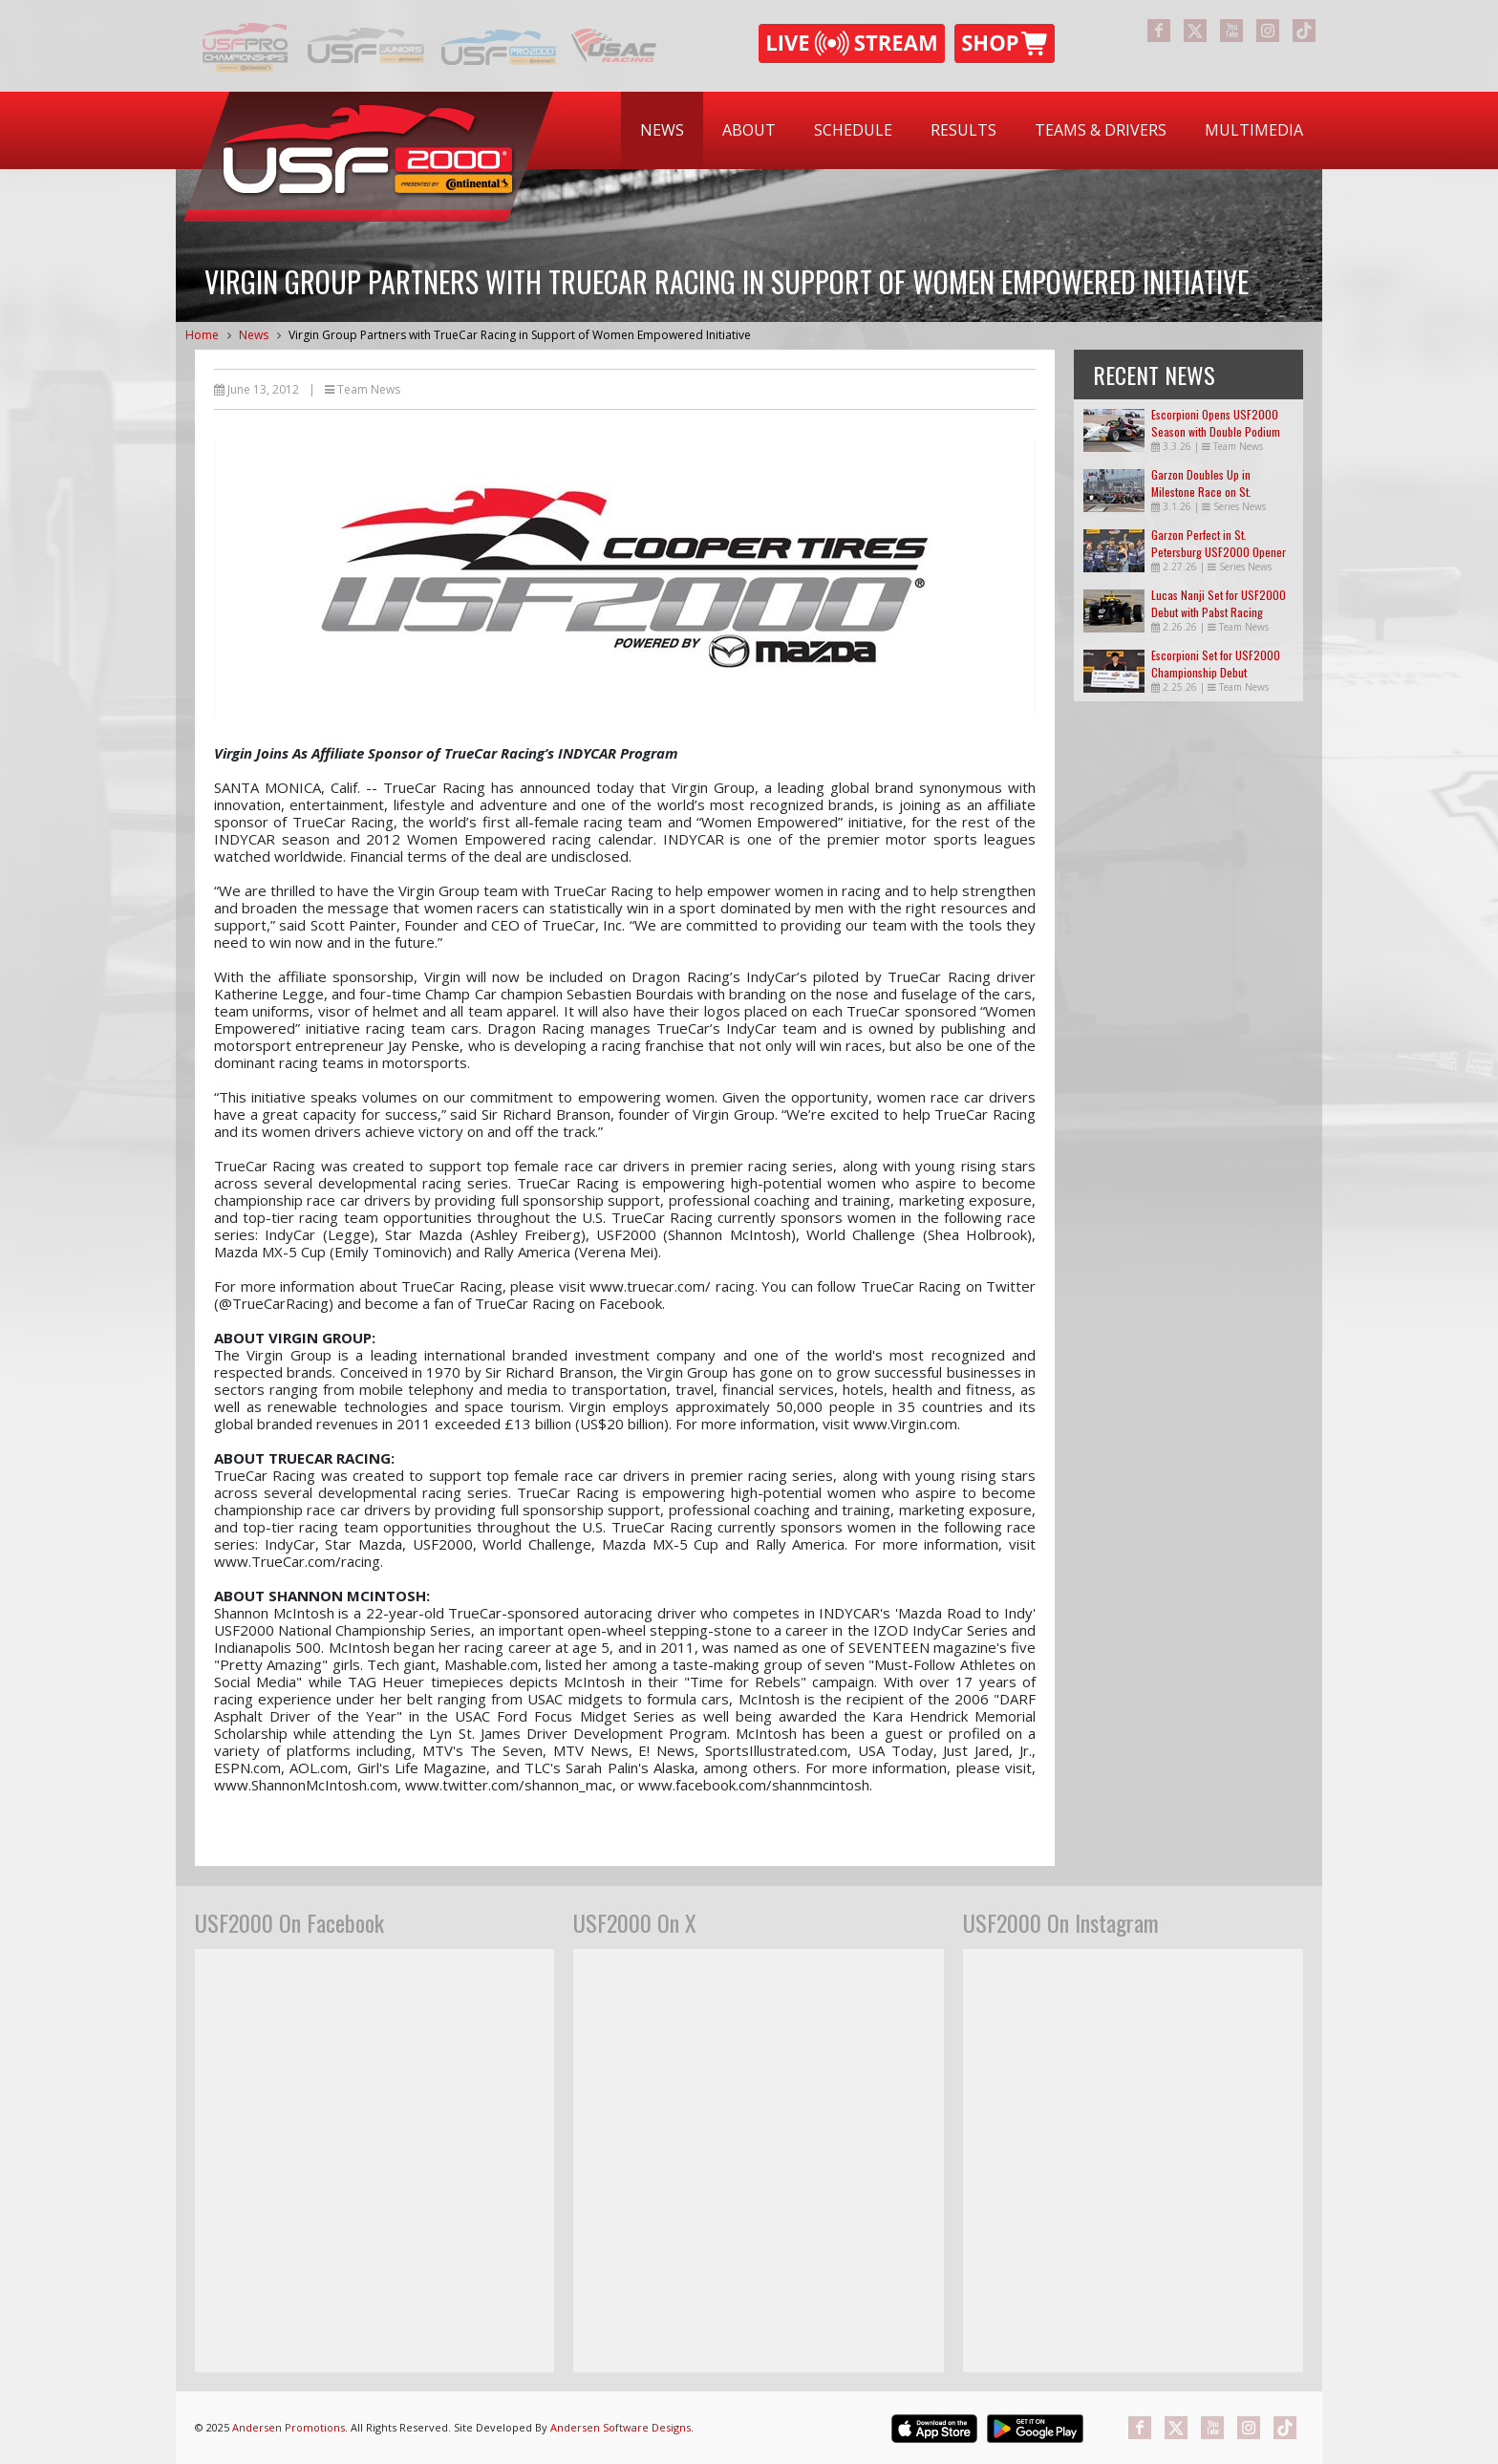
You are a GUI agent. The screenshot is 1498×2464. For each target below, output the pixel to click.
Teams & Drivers (1100, 129)
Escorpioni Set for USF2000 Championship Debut (1215, 663)
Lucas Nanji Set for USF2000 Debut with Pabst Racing (1218, 603)
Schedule (853, 129)
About (749, 129)
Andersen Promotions (288, 2427)
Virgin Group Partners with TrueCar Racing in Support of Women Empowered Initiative (520, 335)
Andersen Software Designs (620, 2427)
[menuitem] (662, 130)
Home (202, 335)
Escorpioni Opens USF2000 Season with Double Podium (1215, 422)
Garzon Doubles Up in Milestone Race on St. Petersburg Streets (1201, 491)
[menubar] (971, 130)
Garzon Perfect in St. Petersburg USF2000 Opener (1218, 543)
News (662, 129)
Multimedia (1254, 129)
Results (963, 129)
